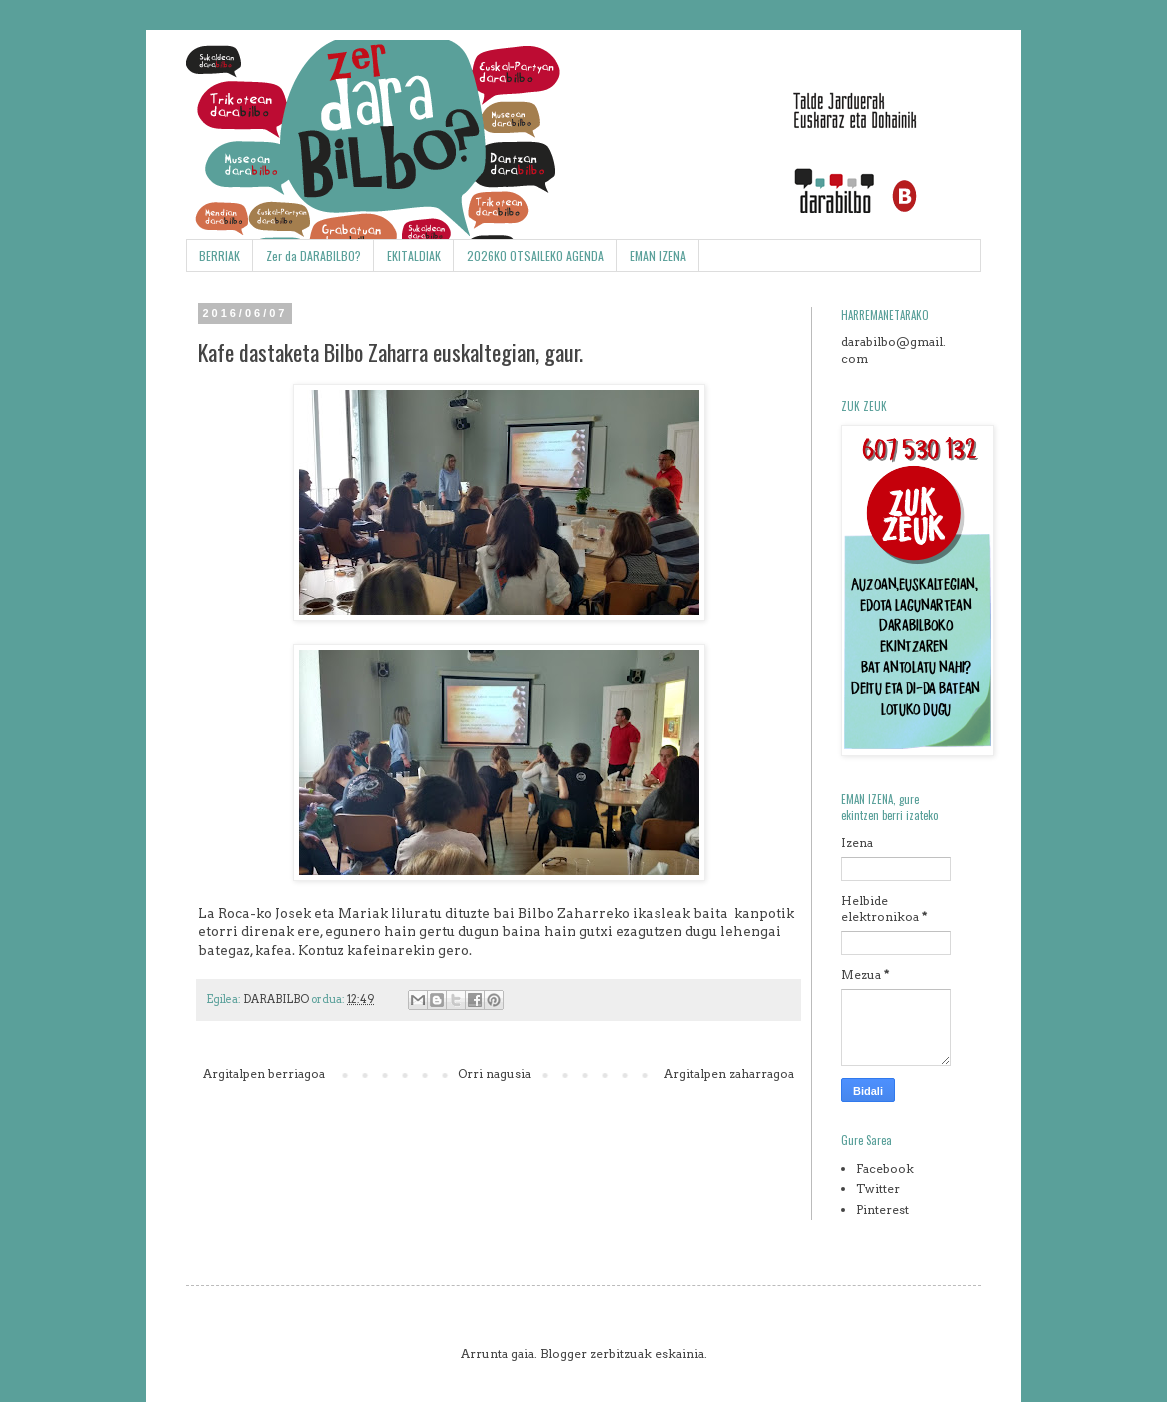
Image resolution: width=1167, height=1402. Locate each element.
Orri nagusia (494, 1073)
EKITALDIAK (414, 255)
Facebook (885, 1168)
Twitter (878, 1188)
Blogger (563, 1353)
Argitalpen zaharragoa (729, 1073)
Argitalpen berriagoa (264, 1073)
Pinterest (882, 1209)
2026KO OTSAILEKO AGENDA (535, 255)
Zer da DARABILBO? (313, 255)
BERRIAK (219, 255)
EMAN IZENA (658, 255)
